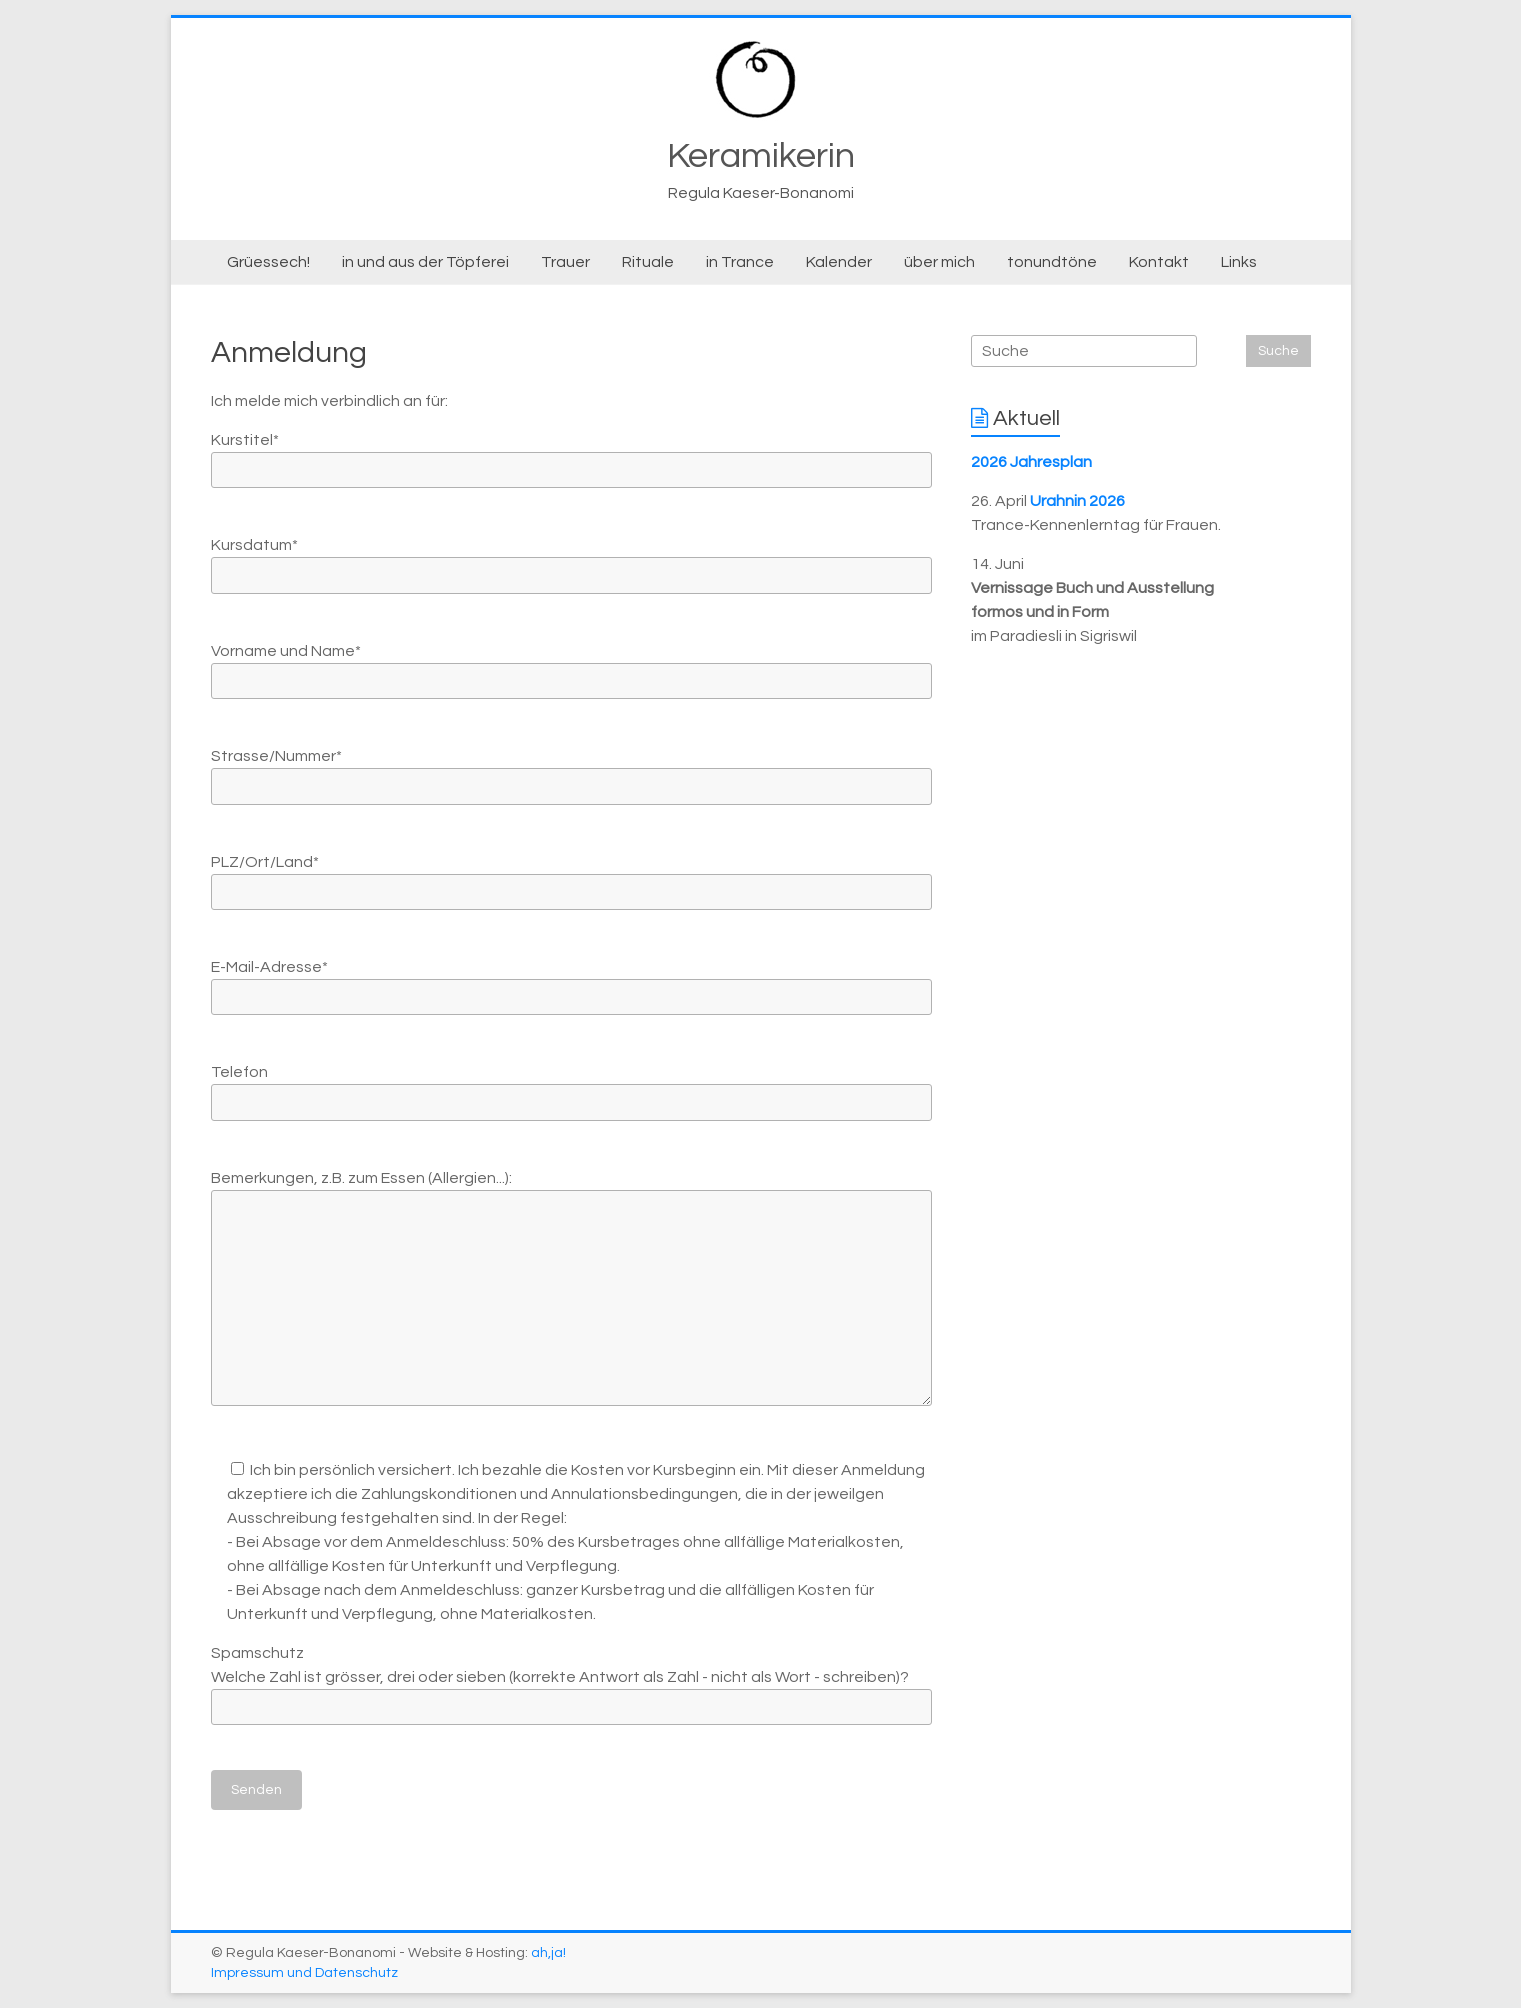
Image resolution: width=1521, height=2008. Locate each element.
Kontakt (1159, 262)
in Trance (740, 262)
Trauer (565, 262)
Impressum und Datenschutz (304, 1973)
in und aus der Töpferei (425, 262)
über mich (939, 262)
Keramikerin (761, 156)
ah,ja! (548, 1953)
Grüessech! (268, 262)
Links (1239, 262)
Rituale (648, 262)
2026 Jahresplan (1031, 462)
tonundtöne (1052, 262)
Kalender (839, 262)
